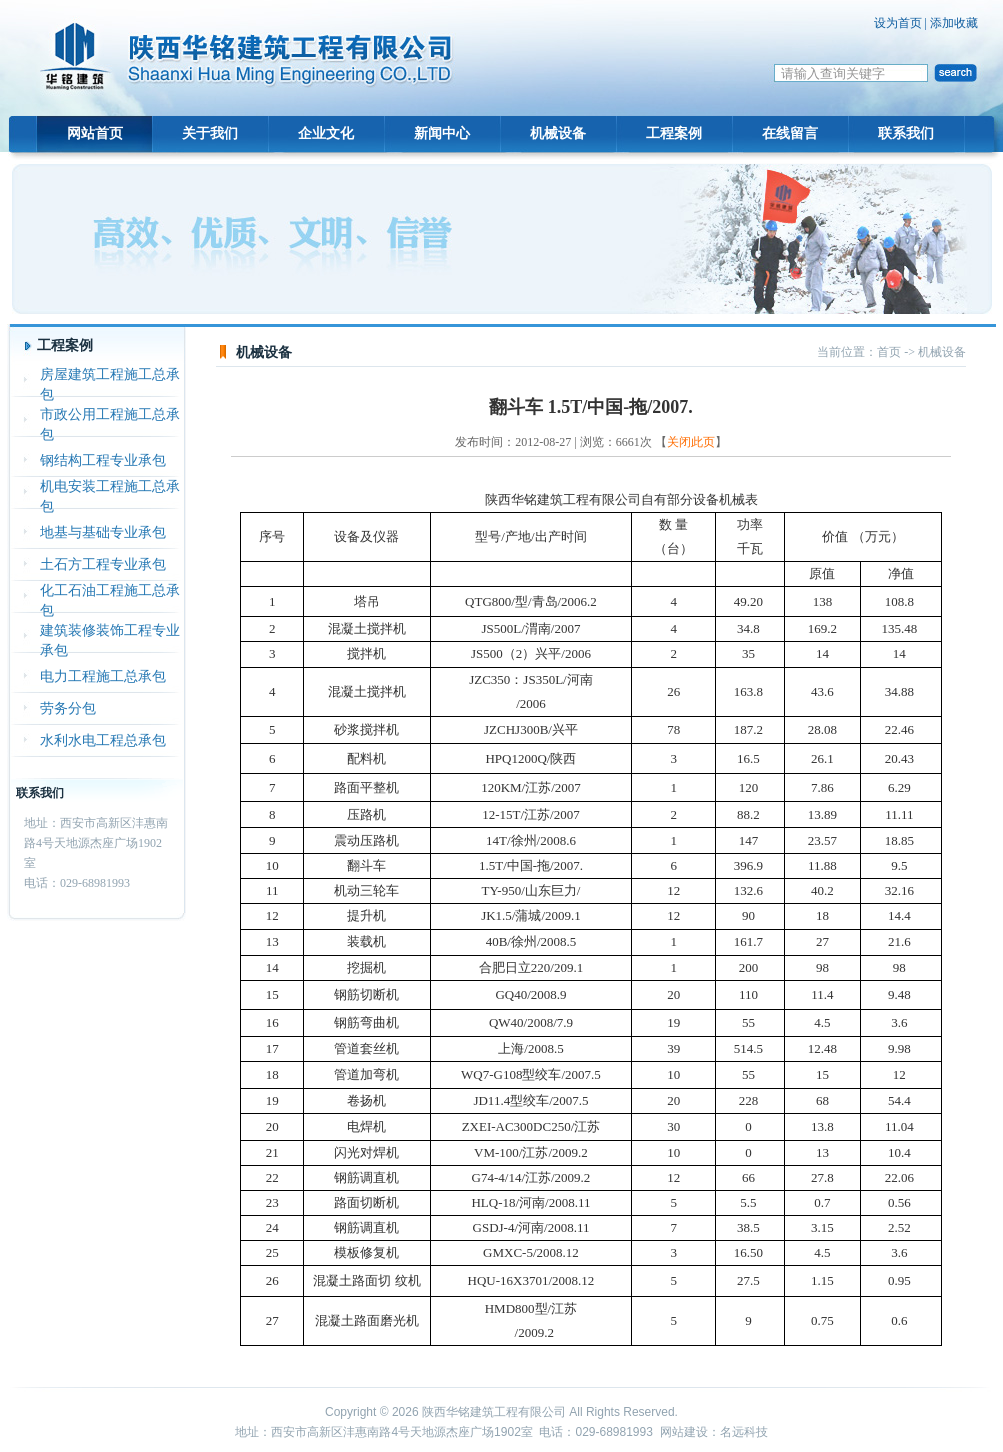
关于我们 (210, 133)
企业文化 (326, 133)
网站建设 (684, 1432)
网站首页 (95, 133)
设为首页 (898, 23)
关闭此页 (691, 442)
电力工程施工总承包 (103, 676)
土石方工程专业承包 (103, 564)
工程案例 (674, 133)
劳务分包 (68, 708)
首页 (889, 352)
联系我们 (906, 133)
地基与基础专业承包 (103, 532)
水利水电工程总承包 (103, 740)
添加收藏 (954, 23)
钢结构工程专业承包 (103, 460)
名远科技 (744, 1432)
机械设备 (558, 133)
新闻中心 (442, 133)
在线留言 (790, 133)
